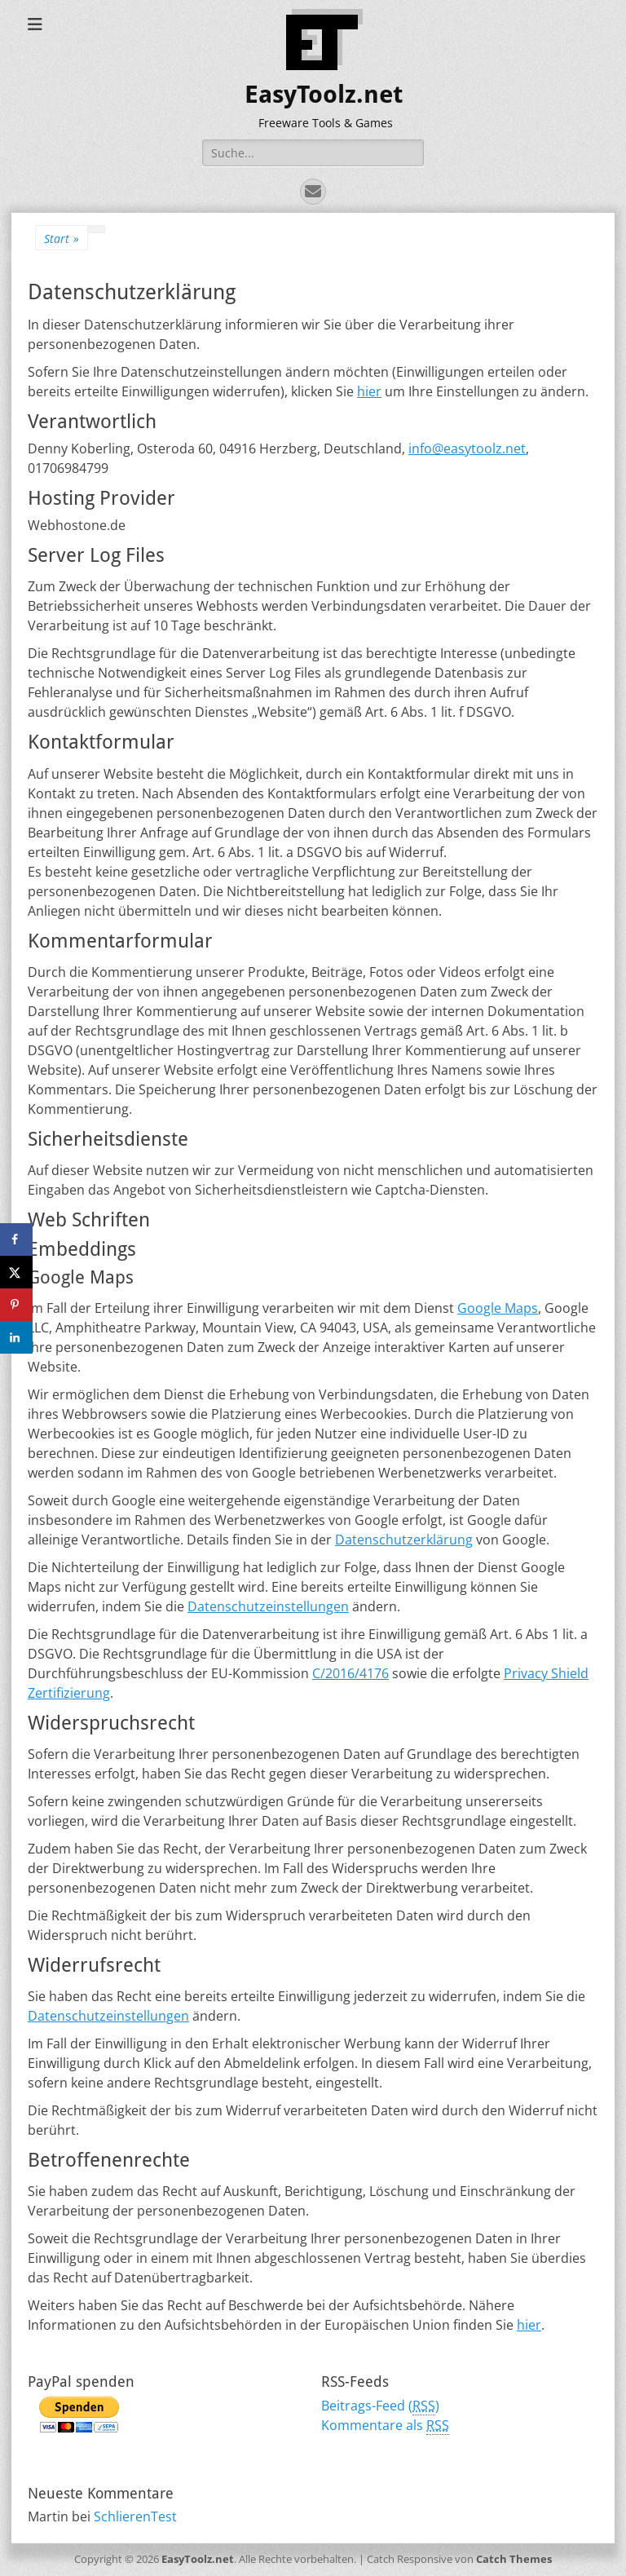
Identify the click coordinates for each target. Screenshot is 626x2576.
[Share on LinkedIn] (16, 1337)
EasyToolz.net (324, 94)
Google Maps (497, 1308)
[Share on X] (16, 1272)
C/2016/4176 (350, 1673)
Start (61, 238)
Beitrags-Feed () (380, 2406)
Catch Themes (514, 2559)
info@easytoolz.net (467, 448)
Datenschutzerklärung (404, 1540)
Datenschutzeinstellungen (268, 1606)
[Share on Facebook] (16, 1239)
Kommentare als (385, 2425)
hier (369, 391)
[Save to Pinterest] (16, 1304)
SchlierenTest (135, 2516)
